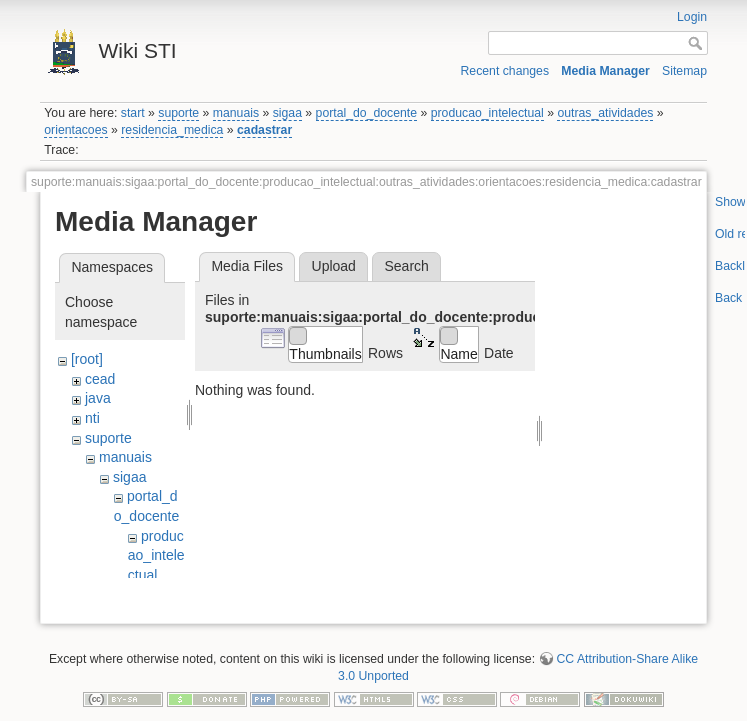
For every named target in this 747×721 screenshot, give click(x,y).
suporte (178, 113)
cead (100, 379)
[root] (87, 359)
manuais (236, 113)
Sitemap (684, 71)
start (133, 113)
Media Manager (605, 71)
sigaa (287, 113)
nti (92, 418)
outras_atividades (605, 113)
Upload (334, 266)
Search (406, 266)
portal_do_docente (367, 113)
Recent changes (505, 71)
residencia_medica (172, 130)
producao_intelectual (487, 113)
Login (692, 17)
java (98, 398)
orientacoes (75, 130)
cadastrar (264, 130)
